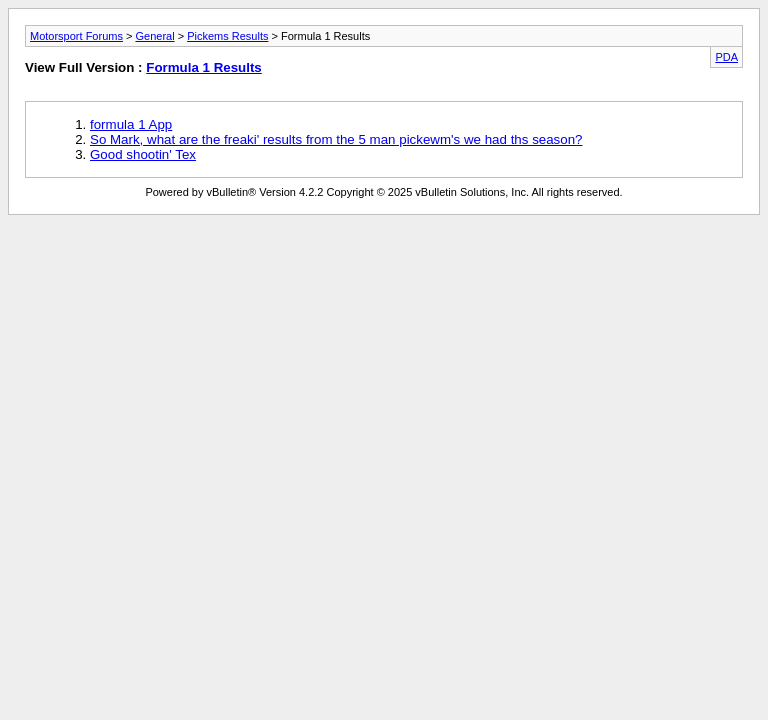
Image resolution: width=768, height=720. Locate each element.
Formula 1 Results (204, 67)
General (154, 36)
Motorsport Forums (76, 36)
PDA (726, 57)
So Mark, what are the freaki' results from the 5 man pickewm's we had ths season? (336, 139)
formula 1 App (131, 124)
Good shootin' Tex (143, 154)
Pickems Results (227, 36)
